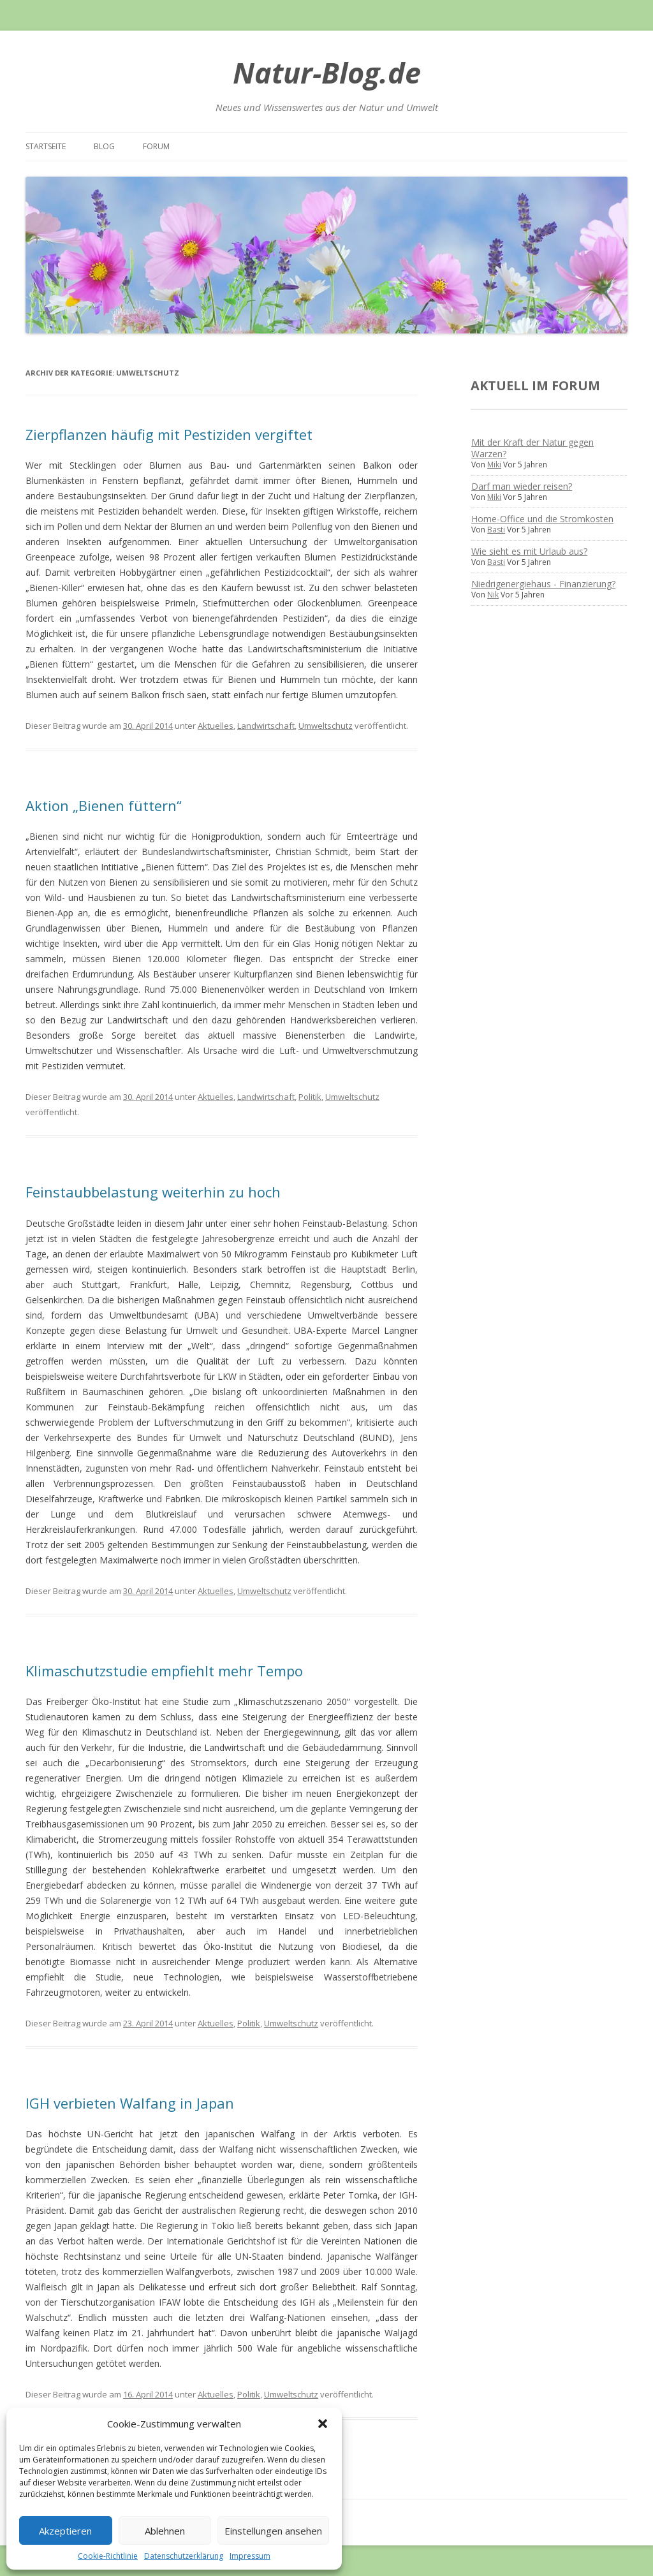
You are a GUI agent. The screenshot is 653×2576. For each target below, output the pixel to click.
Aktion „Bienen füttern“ (104, 805)
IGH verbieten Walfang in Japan (130, 2102)
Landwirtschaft (266, 725)
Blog (104, 146)
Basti (496, 529)
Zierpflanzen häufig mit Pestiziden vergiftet (169, 434)
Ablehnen (165, 2530)
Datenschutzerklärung (183, 2555)
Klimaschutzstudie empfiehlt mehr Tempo (164, 1670)
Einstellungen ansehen (273, 2530)
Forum (156, 146)
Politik (309, 1096)
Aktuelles (215, 725)
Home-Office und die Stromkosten (542, 519)
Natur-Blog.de (327, 72)
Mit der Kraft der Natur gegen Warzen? (532, 448)
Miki (494, 464)
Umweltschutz (325, 725)
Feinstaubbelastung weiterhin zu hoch (153, 1191)
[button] (322, 2423)
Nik (493, 594)
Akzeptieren (65, 2530)
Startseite (46, 146)
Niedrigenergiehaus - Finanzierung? (543, 584)
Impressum (250, 2555)
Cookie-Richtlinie (108, 2555)
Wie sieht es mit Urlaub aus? (529, 551)
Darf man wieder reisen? (521, 486)
